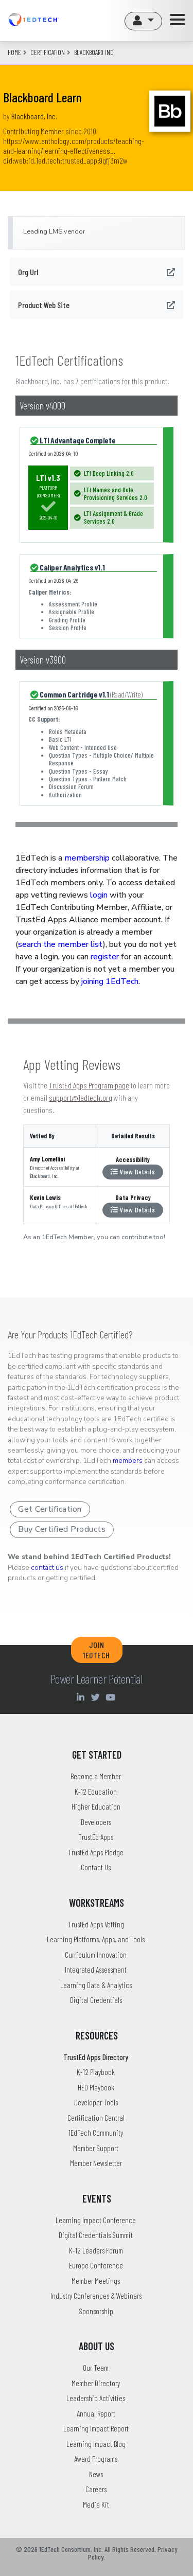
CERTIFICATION (47, 52)
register (105, 956)
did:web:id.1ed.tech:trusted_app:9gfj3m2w (65, 160)
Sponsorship (96, 2311)
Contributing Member (33, 131)
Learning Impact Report (96, 2428)
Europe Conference (96, 2265)
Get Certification (50, 1509)
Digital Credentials (96, 2000)
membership (87, 858)
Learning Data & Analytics (96, 1985)
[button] (143, 21)
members (128, 1460)
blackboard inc (94, 52)
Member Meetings (96, 2280)
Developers (96, 1822)
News (96, 2474)
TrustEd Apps (95, 1836)
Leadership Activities (95, 2398)
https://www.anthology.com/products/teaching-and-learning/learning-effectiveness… (73, 145)
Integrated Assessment (96, 1969)
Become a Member (96, 1776)
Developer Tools (96, 2102)
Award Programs (95, 2458)
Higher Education (96, 1806)
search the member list (60, 944)
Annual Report (96, 2413)
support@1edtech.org (80, 1097)
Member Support (95, 2148)
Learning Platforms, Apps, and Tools (96, 1939)
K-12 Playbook (96, 2072)
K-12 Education (96, 1791)
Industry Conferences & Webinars (96, 2295)
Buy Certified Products (62, 1529)
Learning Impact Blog (96, 2443)
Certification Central (96, 2117)
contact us (47, 1567)
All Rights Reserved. (130, 2549)
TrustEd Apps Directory (95, 2057)
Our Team (96, 2367)
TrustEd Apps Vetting (96, 1924)
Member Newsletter (96, 2163)
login (99, 895)
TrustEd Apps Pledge (96, 1852)
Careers (96, 2489)
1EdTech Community (95, 2132)
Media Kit (96, 2504)
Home (14, 52)
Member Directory (96, 2383)
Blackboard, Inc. (34, 116)
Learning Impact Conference (96, 2220)
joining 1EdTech (109, 981)
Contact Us (96, 1867)
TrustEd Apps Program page (89, 1085)
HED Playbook (96, 2087)
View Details (133, 1171)
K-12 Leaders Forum (96, 2250)
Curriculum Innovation (96, 1954)
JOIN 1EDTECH (96, 1649)
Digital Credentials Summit (96, 2235)
